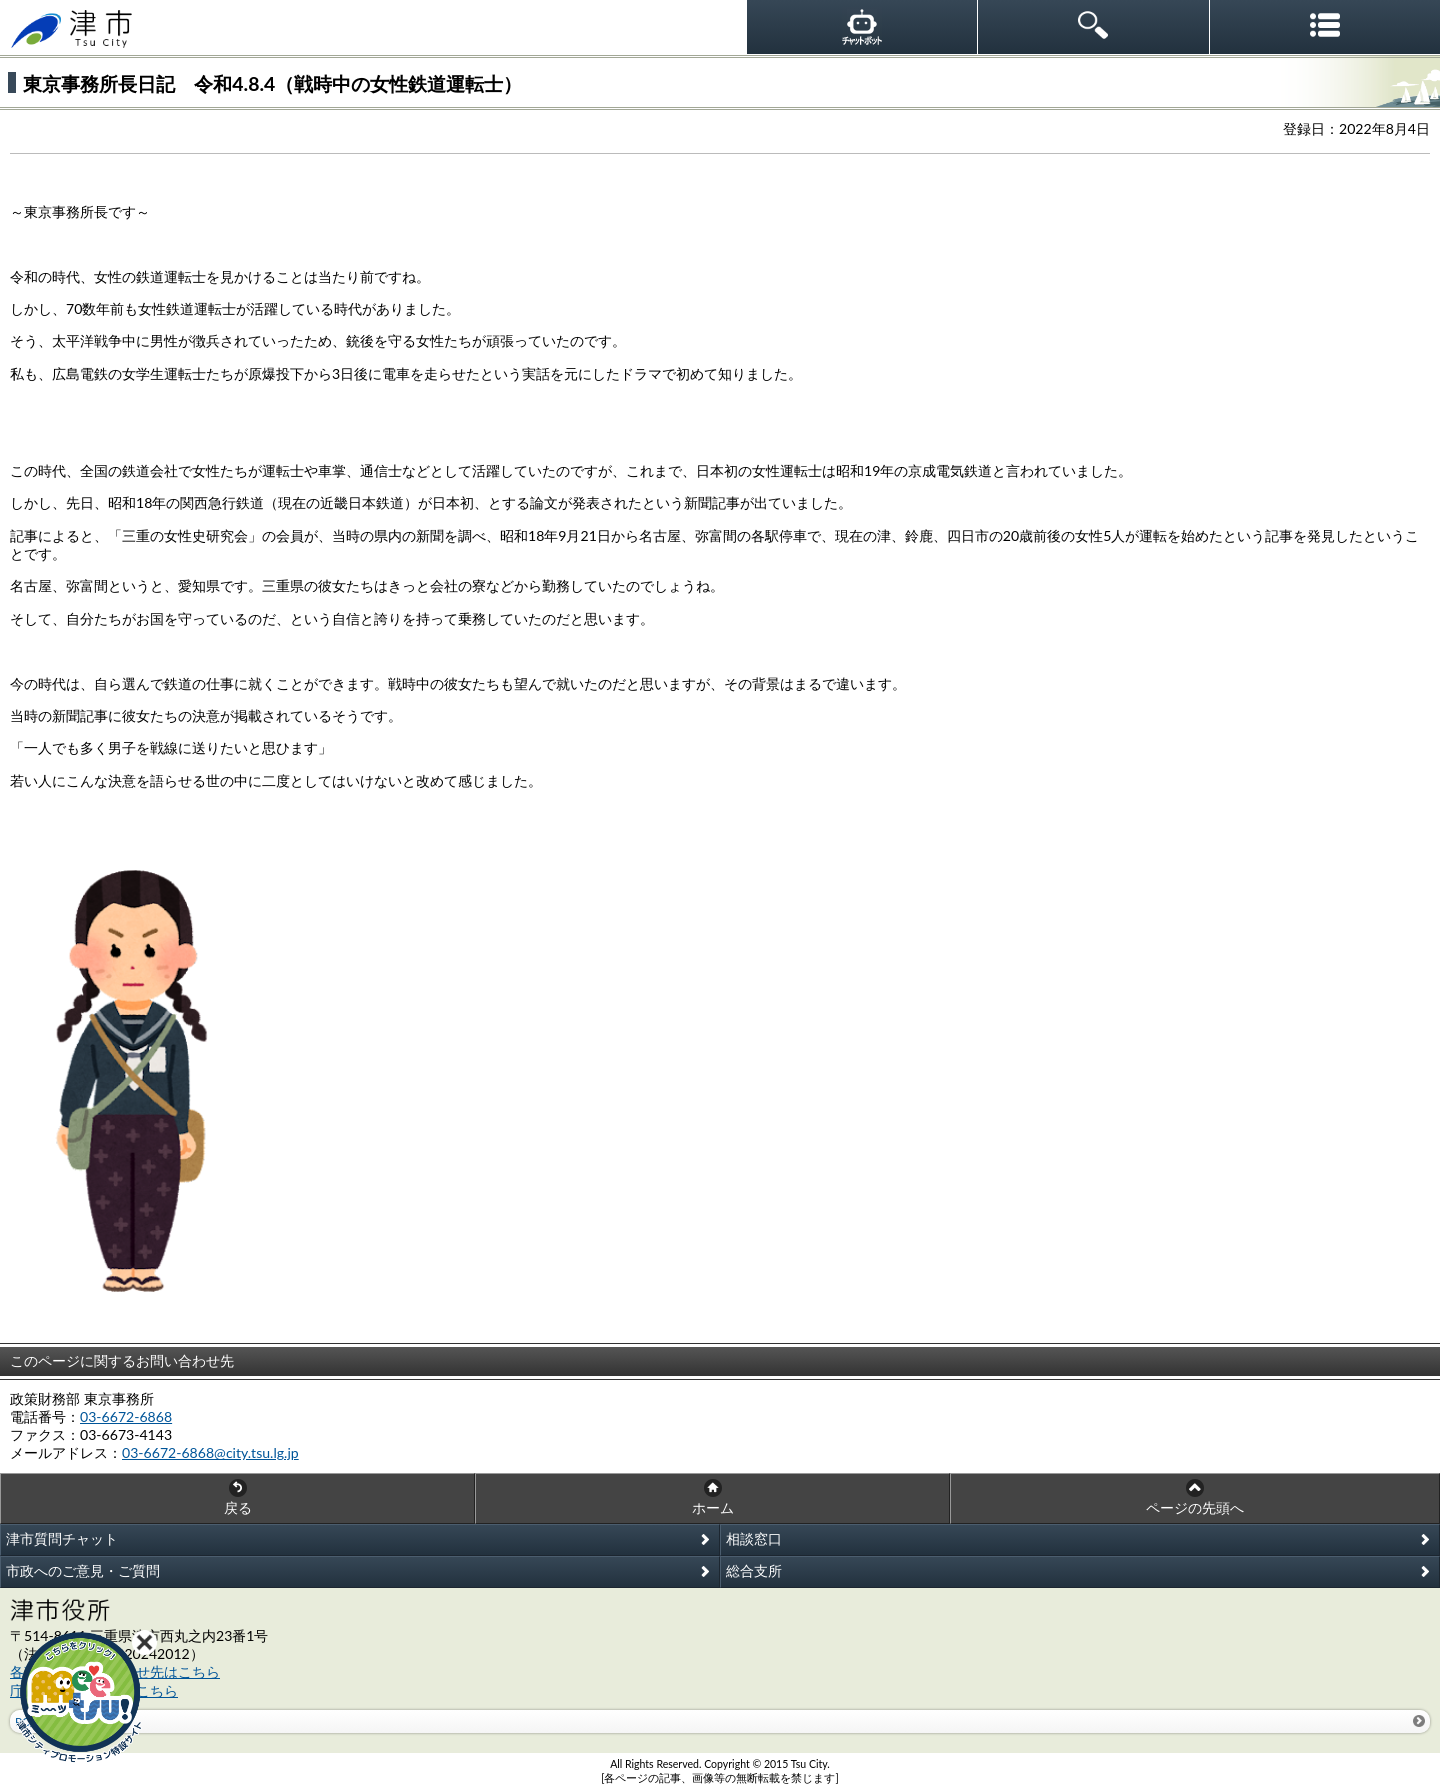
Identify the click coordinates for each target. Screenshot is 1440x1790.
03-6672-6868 (126, 1416)
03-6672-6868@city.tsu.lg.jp (210, 1452)
